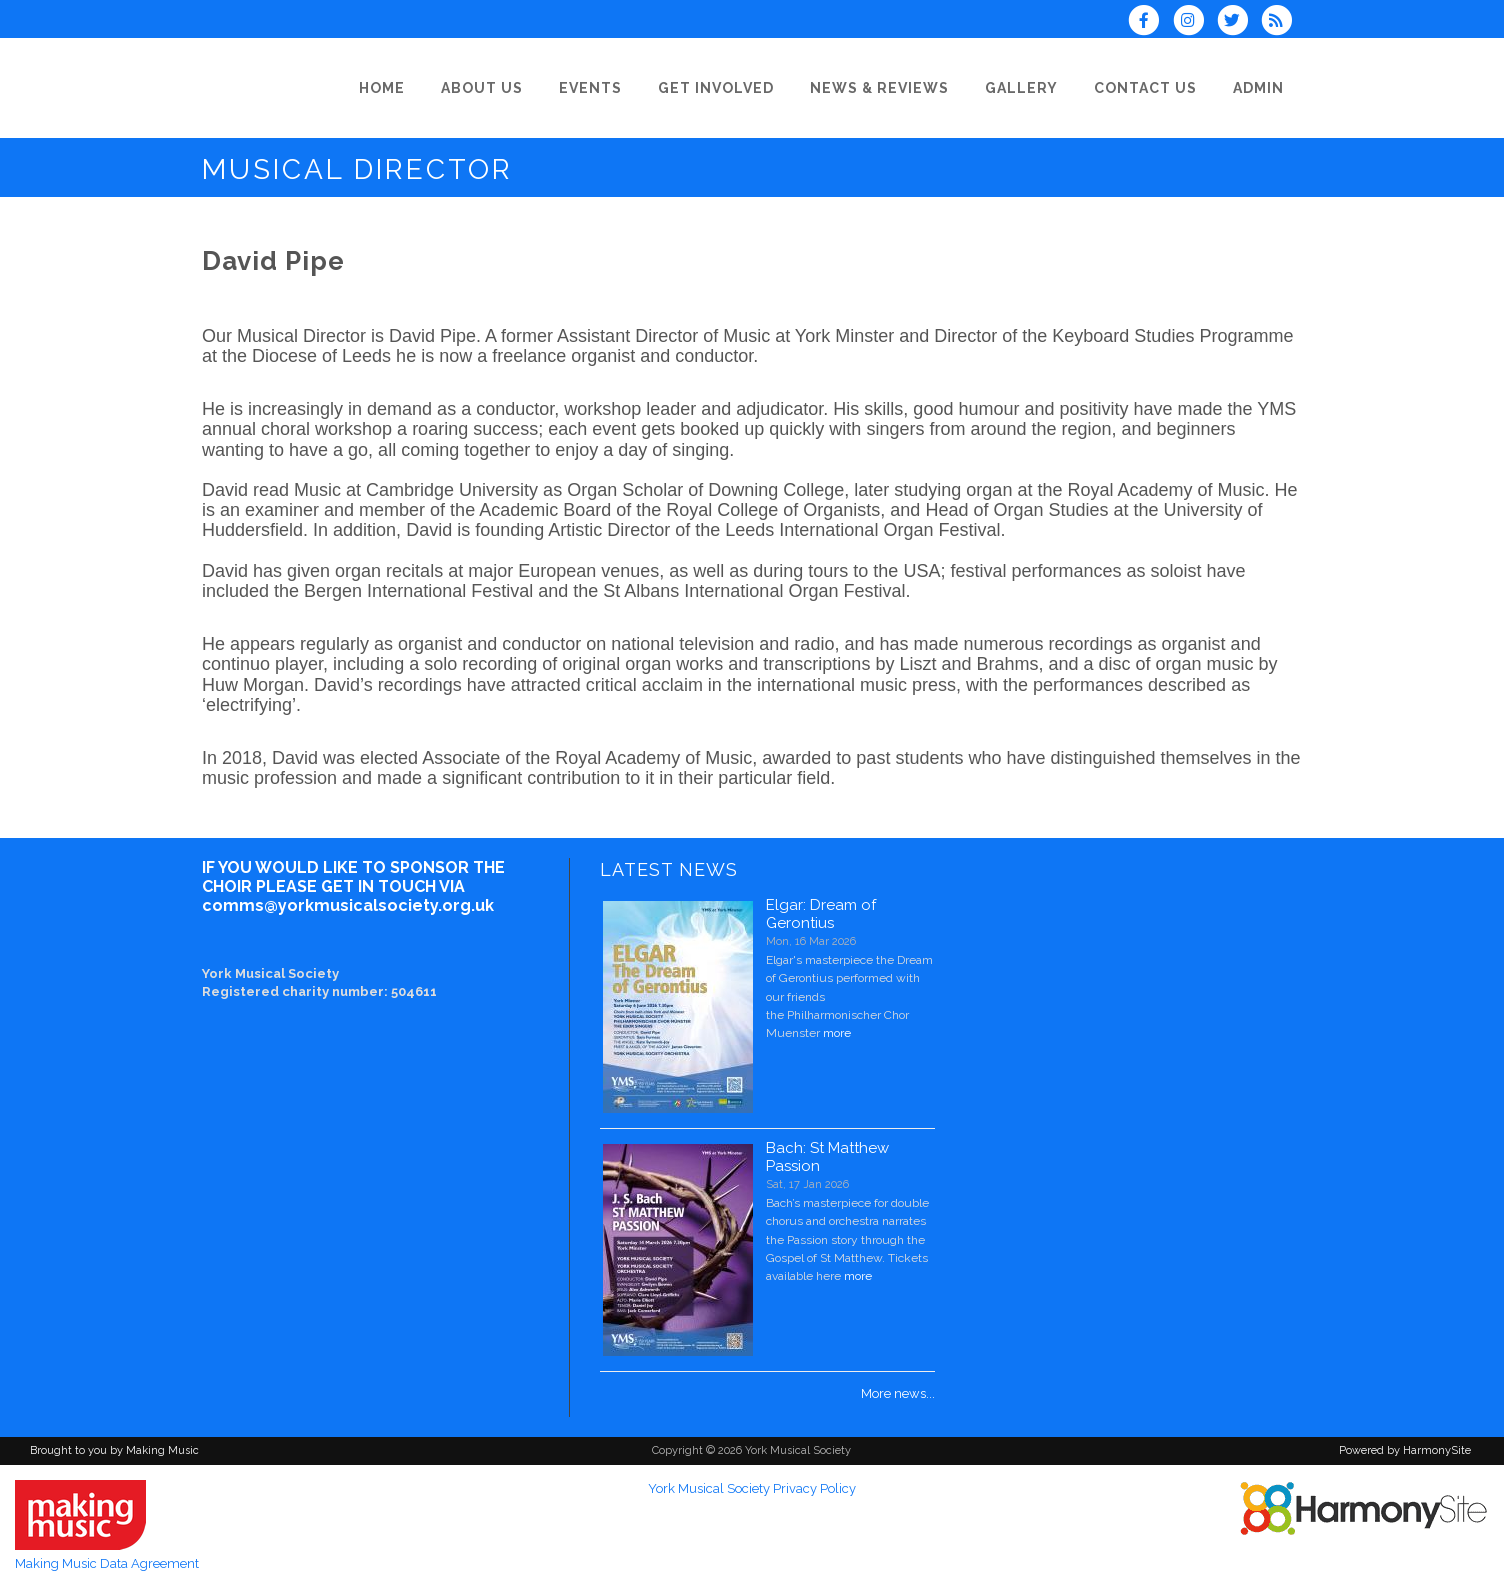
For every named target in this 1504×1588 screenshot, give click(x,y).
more (837, 1033)
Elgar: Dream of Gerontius (821, 914)
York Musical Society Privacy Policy (752, 1488)
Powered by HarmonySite (1405, 1450)
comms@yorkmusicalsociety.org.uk (348, 905)
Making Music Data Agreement (107, 1563)
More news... (898, 1393)
